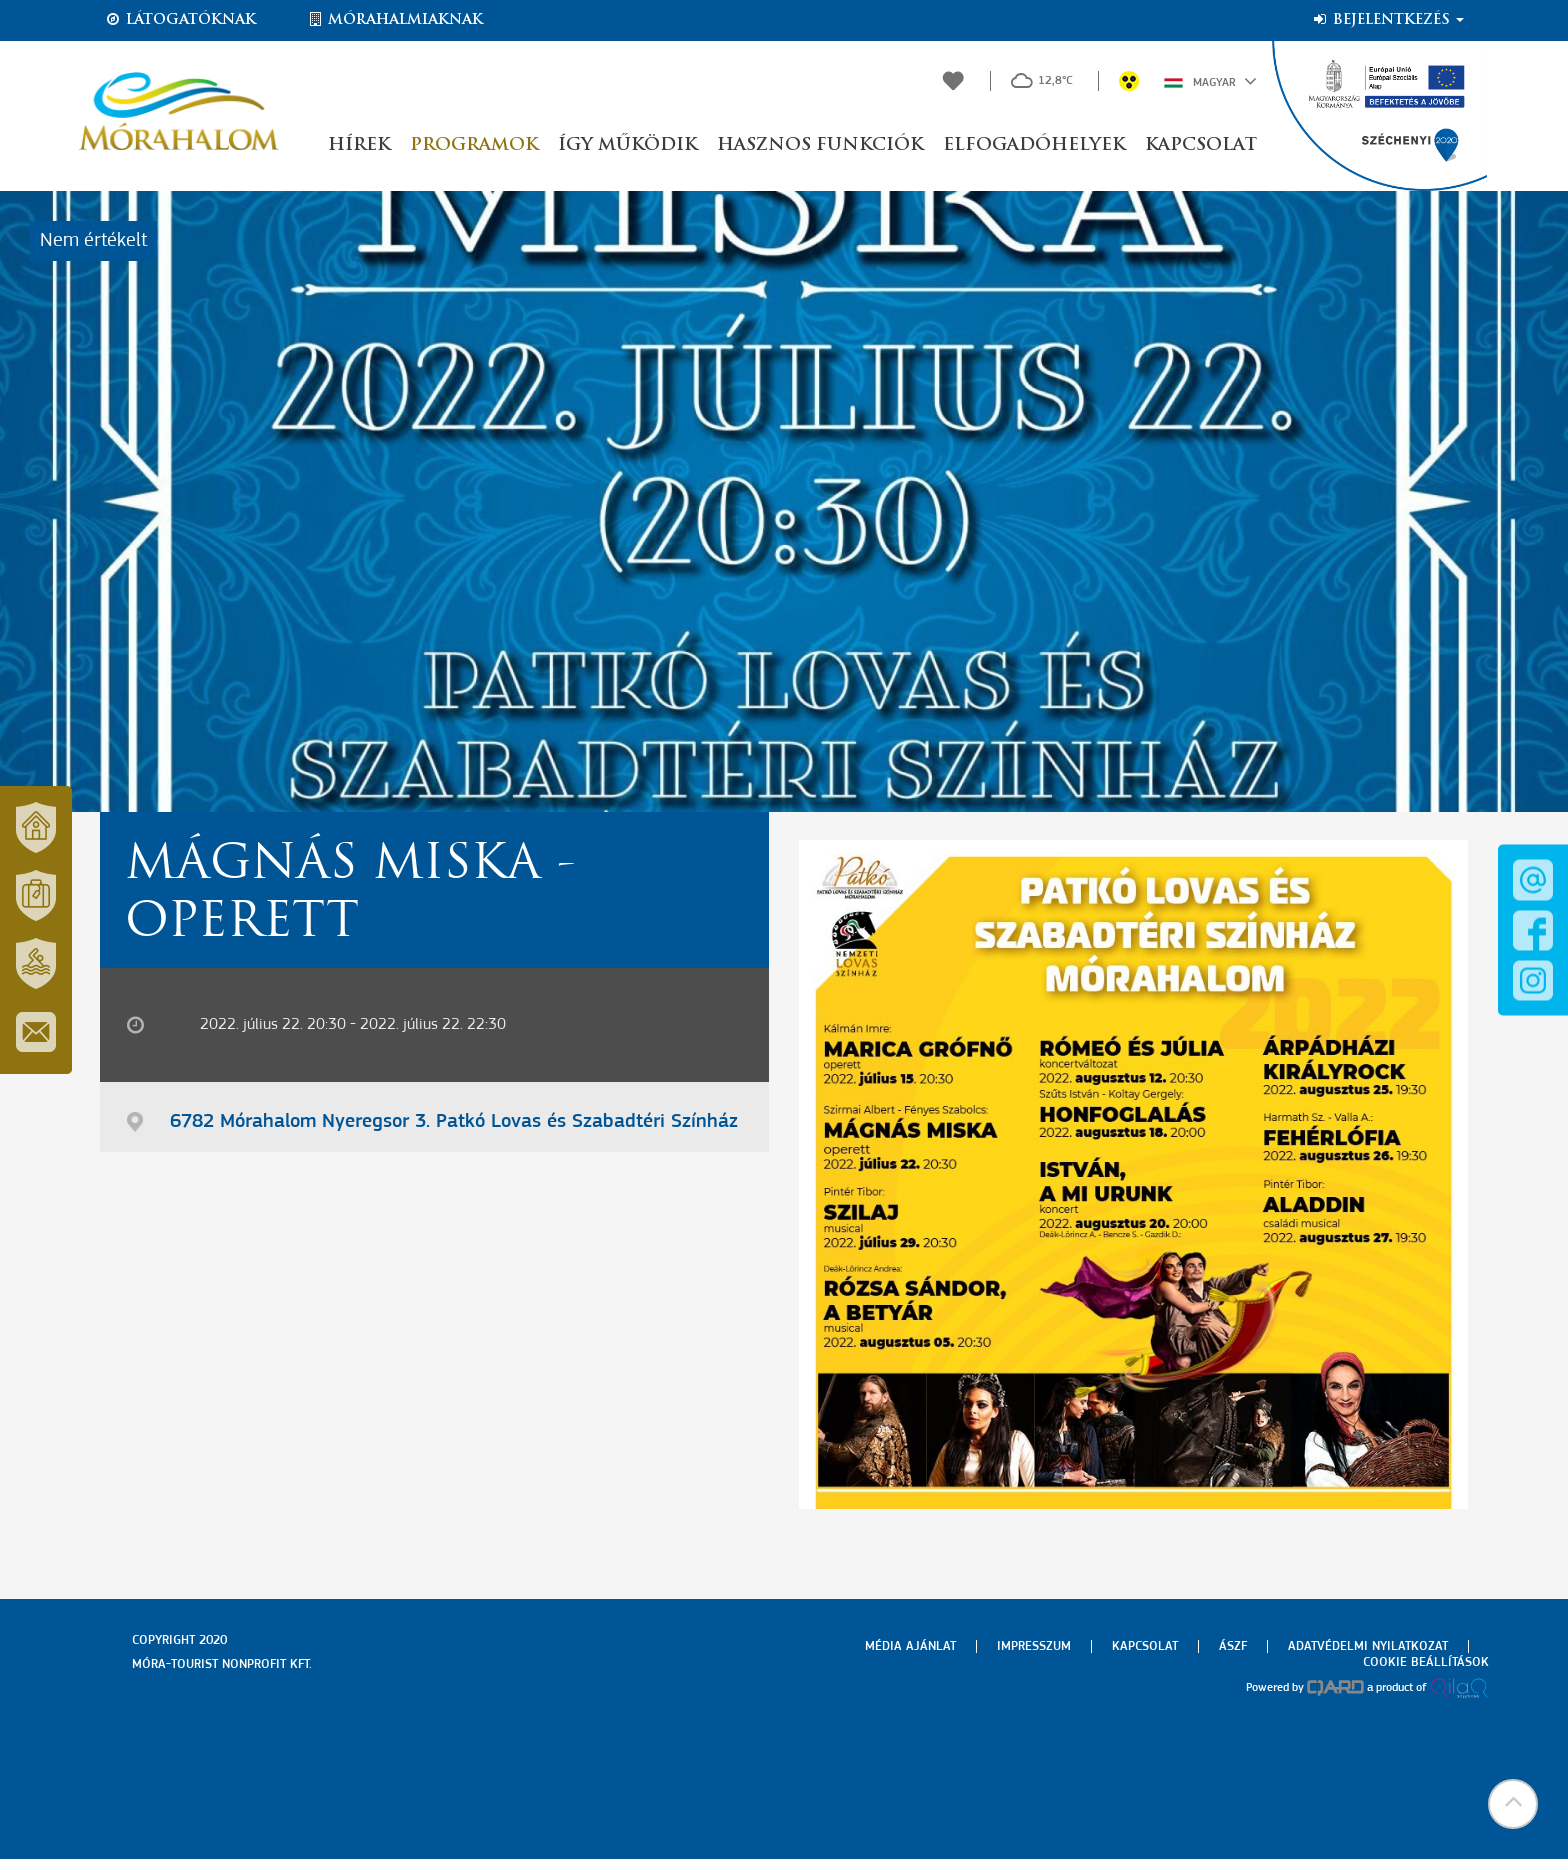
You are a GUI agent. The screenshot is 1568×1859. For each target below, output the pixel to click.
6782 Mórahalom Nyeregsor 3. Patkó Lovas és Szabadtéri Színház (454, 1122)
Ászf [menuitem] (1233, 1646)
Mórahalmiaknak (394, 20)
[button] (1513, 1804)
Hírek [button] (359, 145)
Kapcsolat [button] (1201, 145)
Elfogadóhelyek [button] (1034, 145)
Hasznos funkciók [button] (820, 145)
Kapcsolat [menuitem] (1145, 1646)
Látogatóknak (180, 20)
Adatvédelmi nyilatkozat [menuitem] (1368, 1646)
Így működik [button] (627, 145)
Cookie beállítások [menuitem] (1426, 1662)
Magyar (1210, 81)
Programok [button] (474, 145)
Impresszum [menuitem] (1034, 1646)
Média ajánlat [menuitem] (910, 1646)
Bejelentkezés (1387, 20)
